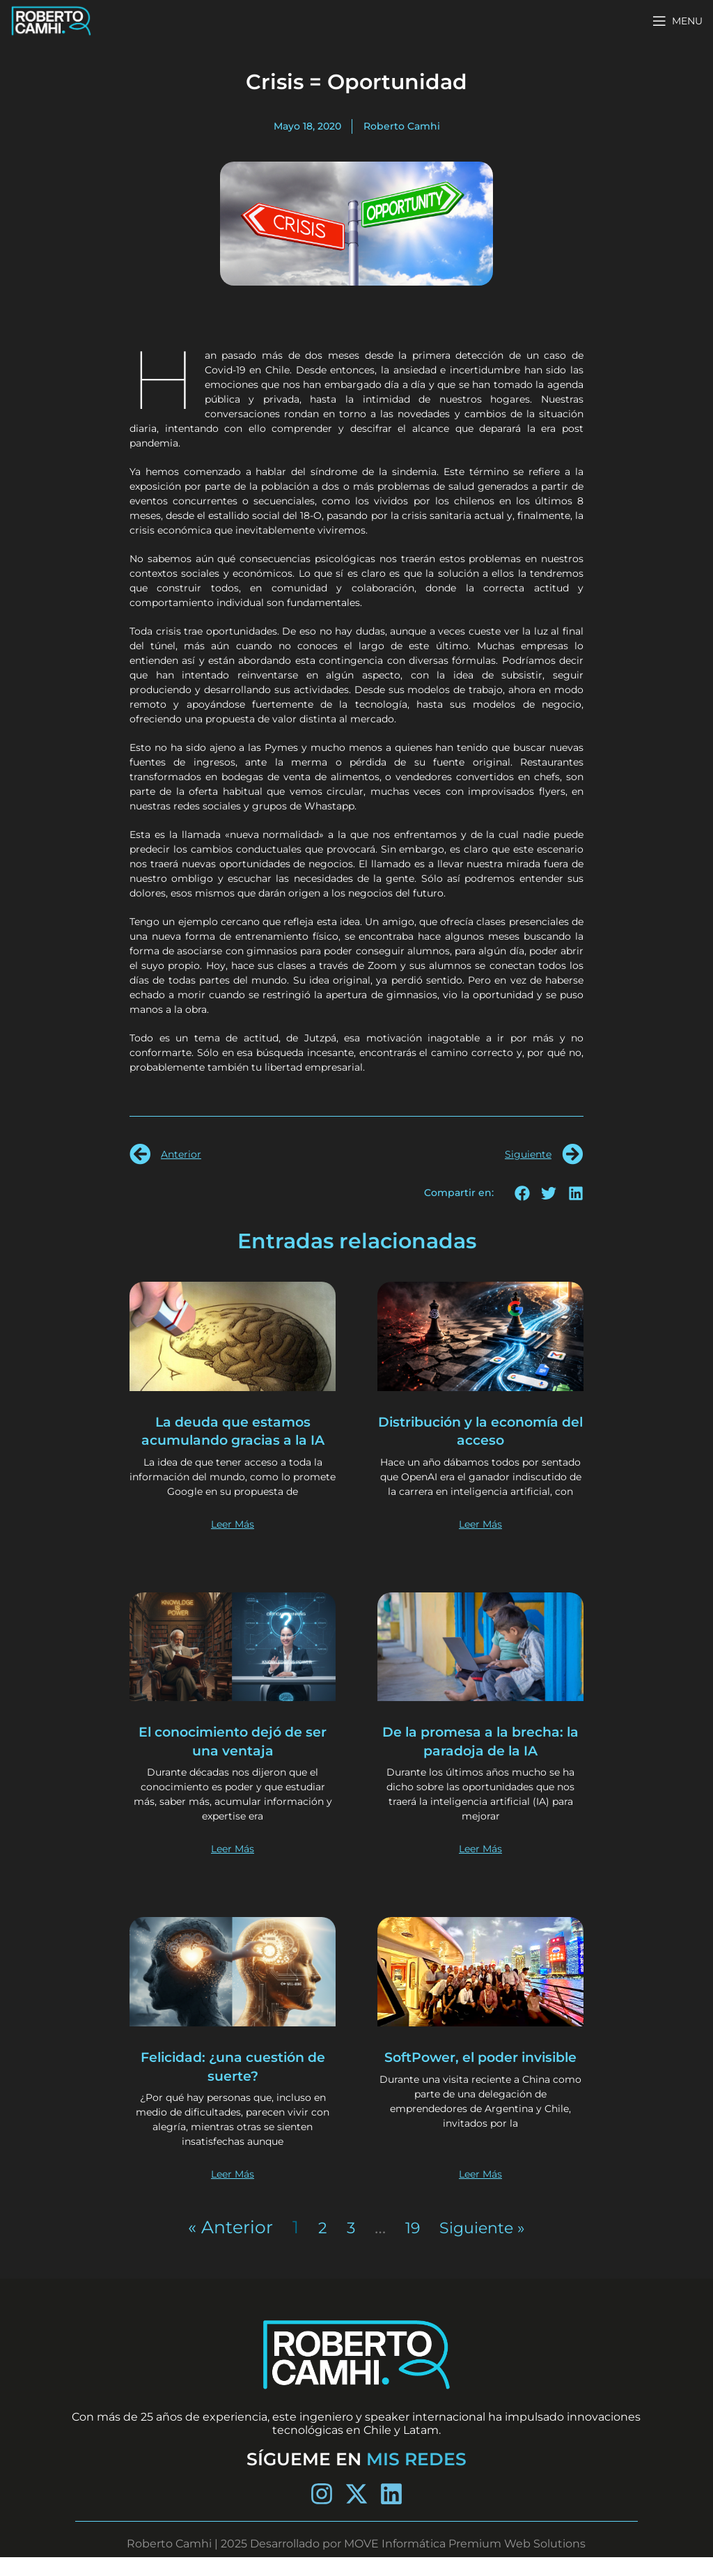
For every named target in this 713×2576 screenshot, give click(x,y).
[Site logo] (51, 20)
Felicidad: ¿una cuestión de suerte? (233, 2084)
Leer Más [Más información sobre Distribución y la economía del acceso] (480, 1542)
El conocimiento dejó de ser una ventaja (233, 1759)
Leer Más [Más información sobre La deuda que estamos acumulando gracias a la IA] (232, 1542)
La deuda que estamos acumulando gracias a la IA (233, 1440)
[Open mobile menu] (677, 21)
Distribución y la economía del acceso (480, 1430)
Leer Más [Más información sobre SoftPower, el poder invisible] (480, 2192)
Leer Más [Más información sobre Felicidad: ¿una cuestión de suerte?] (232, 2192)
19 (408, 2245)
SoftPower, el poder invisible (480, 2084)
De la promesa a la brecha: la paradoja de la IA (480, 1759)
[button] (523, 1193)
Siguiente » (484, 2245)
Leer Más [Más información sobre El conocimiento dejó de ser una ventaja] (232, 1867)
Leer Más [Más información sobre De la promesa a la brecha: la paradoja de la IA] (480, 1867)
